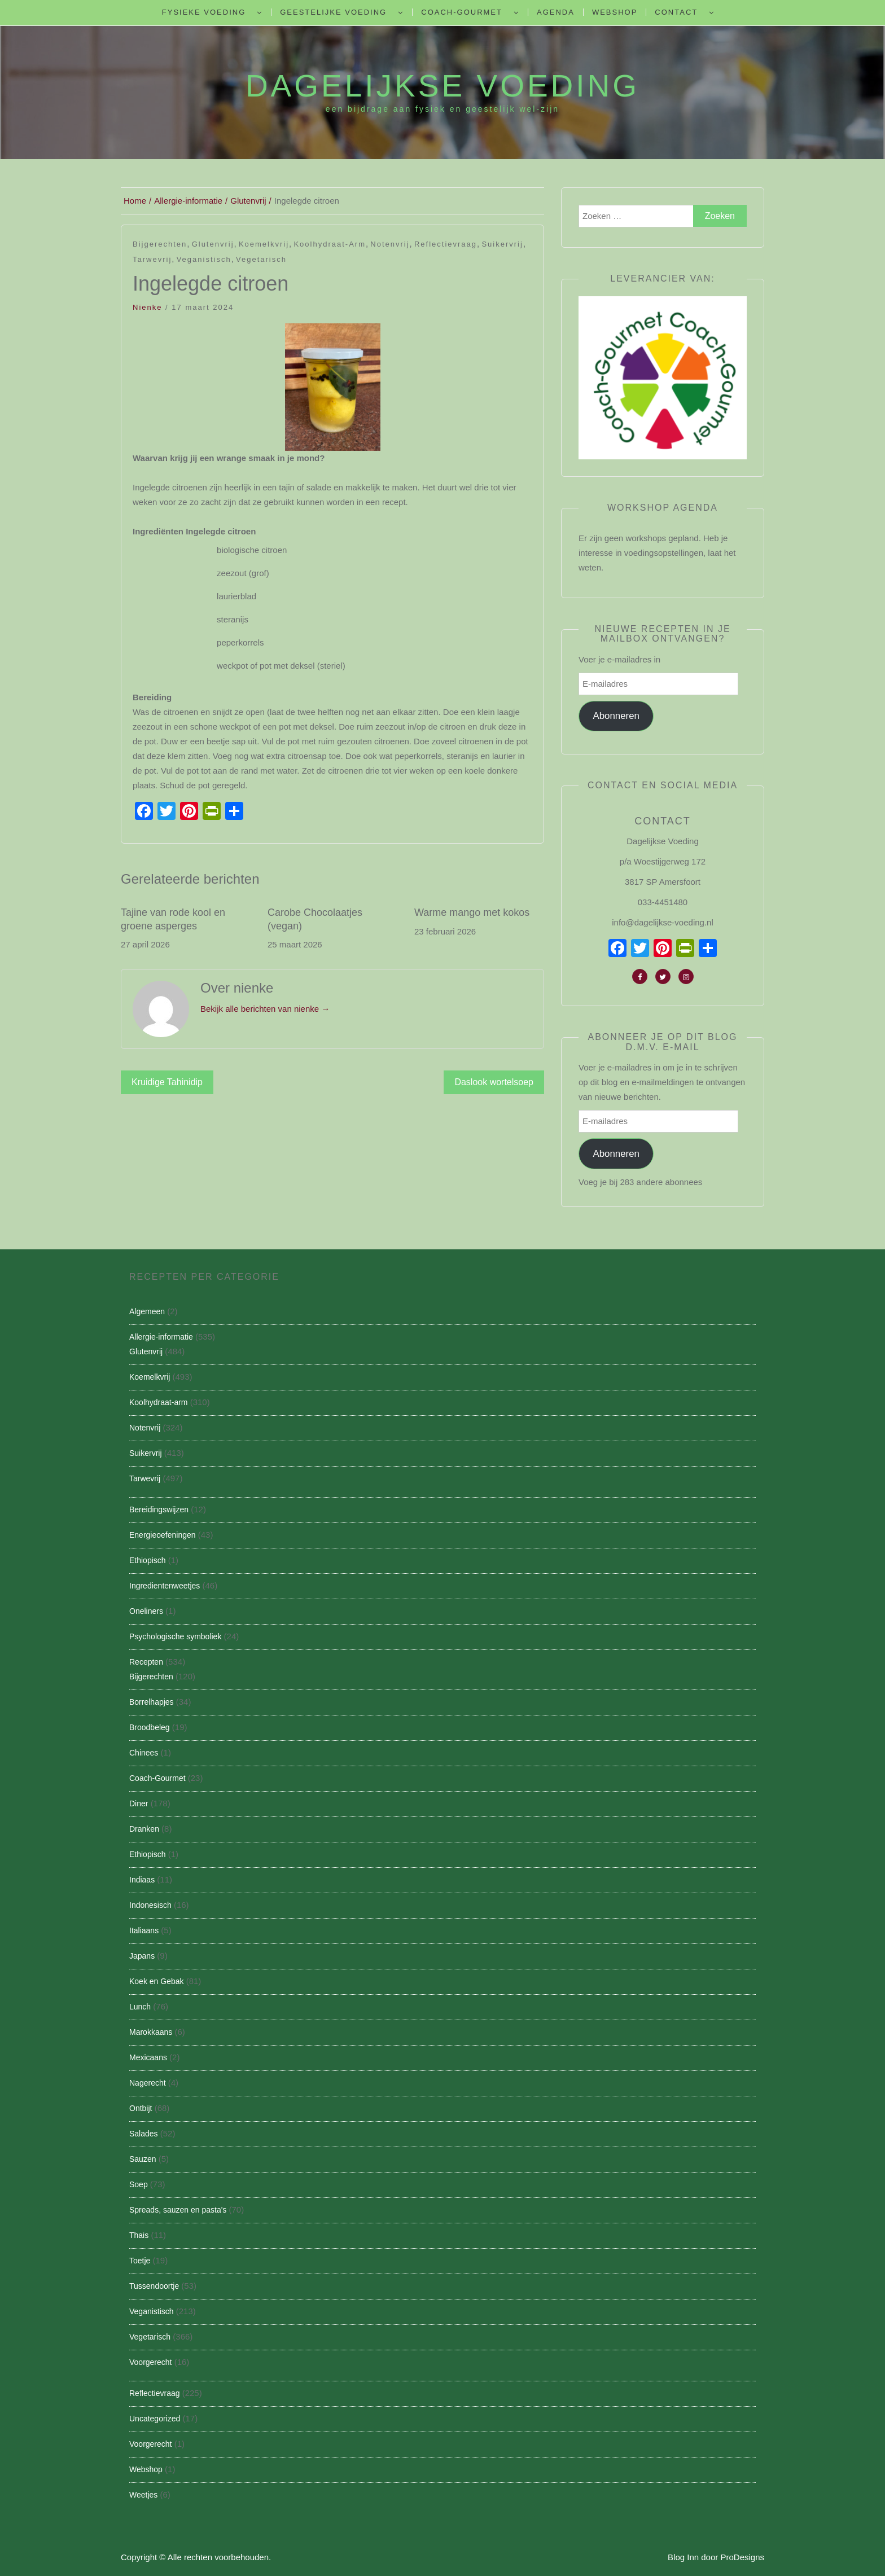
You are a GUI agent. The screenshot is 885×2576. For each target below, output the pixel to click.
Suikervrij (502, 244)
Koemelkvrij (264, 244)
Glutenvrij (213, 244)
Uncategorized (154, 2418)
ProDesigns (742, 2557)
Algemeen (147, 1311)
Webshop (614, 12)
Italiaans (144, 1930)
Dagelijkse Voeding (442, 85)
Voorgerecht (150, 2362)
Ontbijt (140, 2108)
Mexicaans (148, 2057)
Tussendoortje (154, 2285)
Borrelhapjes (151, 1701)
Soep (138, 2184)
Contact (676, 12)
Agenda (556, 12)
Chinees (143, 1752)
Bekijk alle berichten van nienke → (265, 1008)
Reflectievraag (445, 244)
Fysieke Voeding (204, 12)
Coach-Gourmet (461, 12)
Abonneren (616, 715)
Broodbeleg (149, 1727)
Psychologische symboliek (175, 1636)
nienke (147, 307)
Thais (138, 2235)
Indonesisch (150, 1905)
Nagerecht (147, 2082)
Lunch (140, 2006)
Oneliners (146, 1611)
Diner (138, 1803)
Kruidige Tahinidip (167, 1082)
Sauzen (142, 2159)
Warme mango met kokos (471, 912)
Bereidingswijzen (159, 1509)
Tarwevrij (152, 259)
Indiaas (142, 1879)
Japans (142, 1955)
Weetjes (143, 2494)
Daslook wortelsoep (493, 1082)
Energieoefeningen (162, 1534)
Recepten (146, 1661)
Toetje (139, 2260)
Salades (143, 2133)
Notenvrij (389, 244)
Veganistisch (204, 259)
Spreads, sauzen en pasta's (177, 2209)
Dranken (144, 1828)
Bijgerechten (160, 244)
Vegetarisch (261, 259)
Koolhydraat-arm (329, 244)
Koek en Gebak (156, 1981)
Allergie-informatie (161, 1336)
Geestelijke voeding (333, 12)
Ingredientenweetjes (164, 1585)
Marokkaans (150, 2032)
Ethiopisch (147, 1560)
